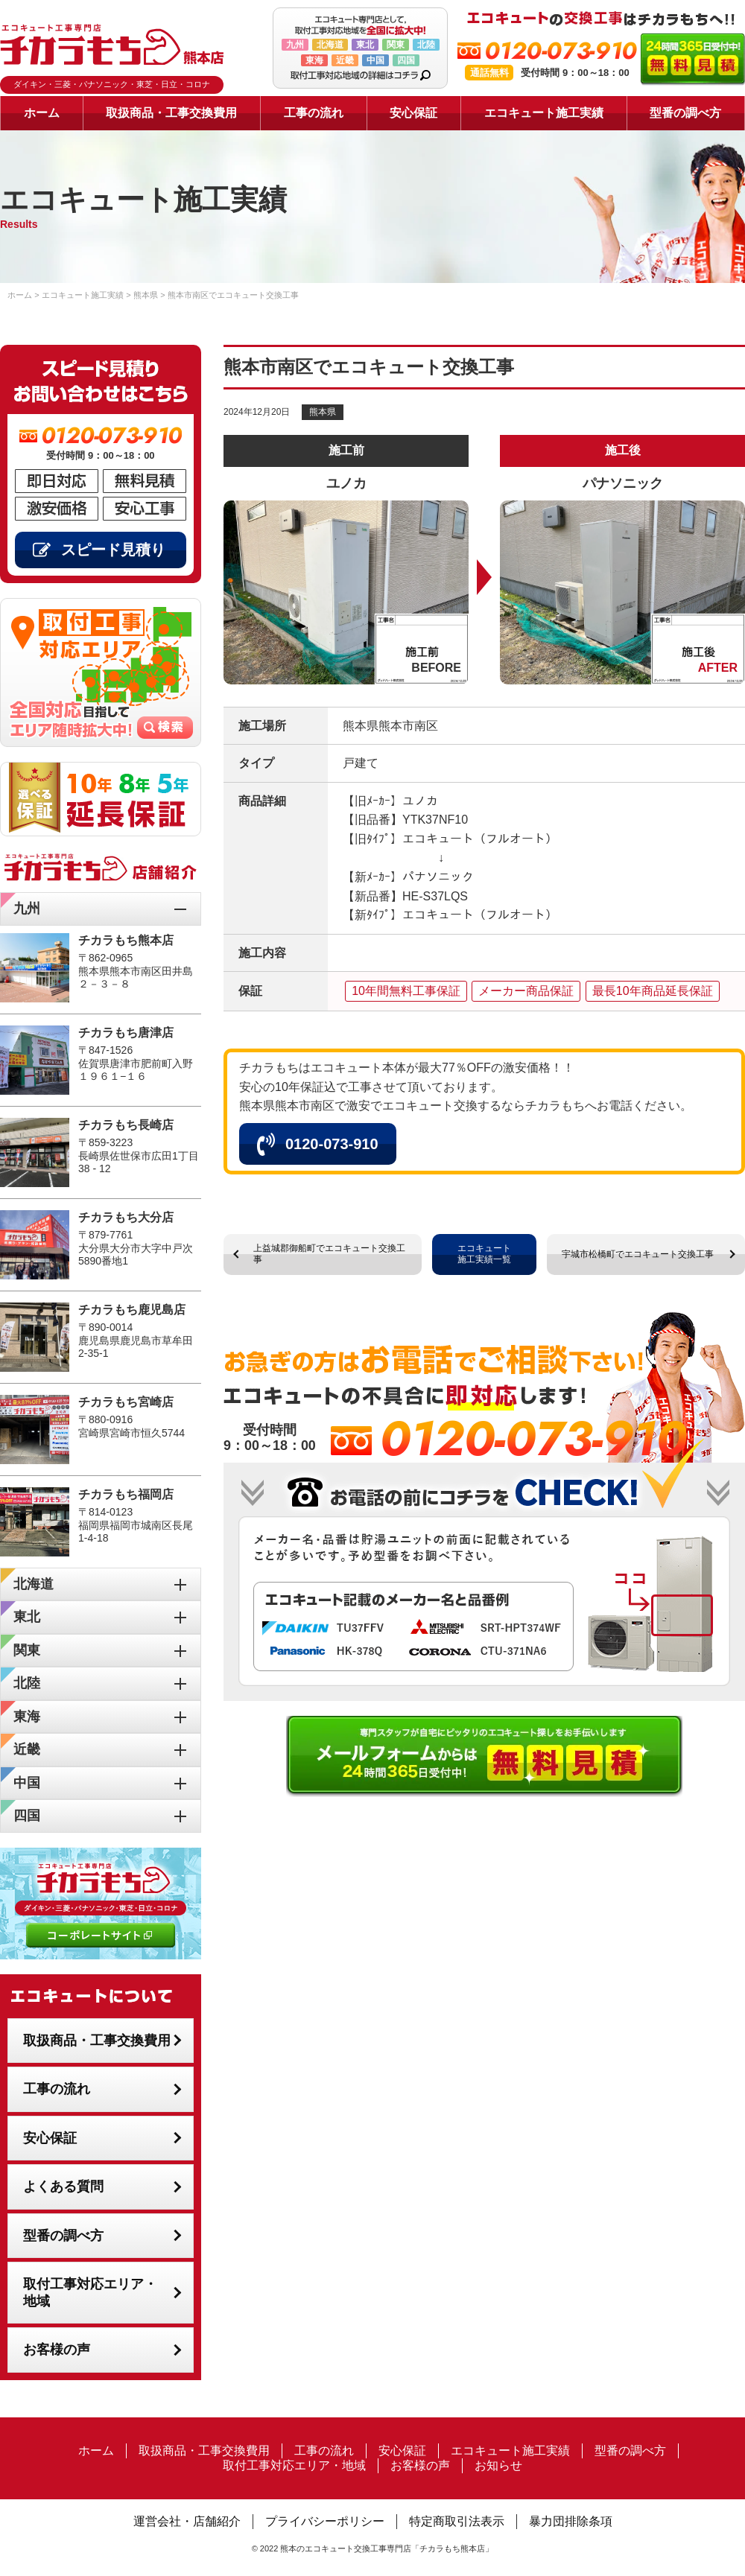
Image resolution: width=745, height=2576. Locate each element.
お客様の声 (56, 2349)
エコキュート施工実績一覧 (484, 1254)
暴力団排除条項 (570, 2521)
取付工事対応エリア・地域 (90, 2293)
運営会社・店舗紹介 (187, 2521)
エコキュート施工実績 (543, 112)
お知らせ (498, 2465)
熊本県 (322, 412)
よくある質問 (63, 2186)
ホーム (42, 112)
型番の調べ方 (685, 112)
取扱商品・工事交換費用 (171, 112)
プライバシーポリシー (324, 2521)
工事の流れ (313, 112)
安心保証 (413, 112)
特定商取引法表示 (456, 2521)
